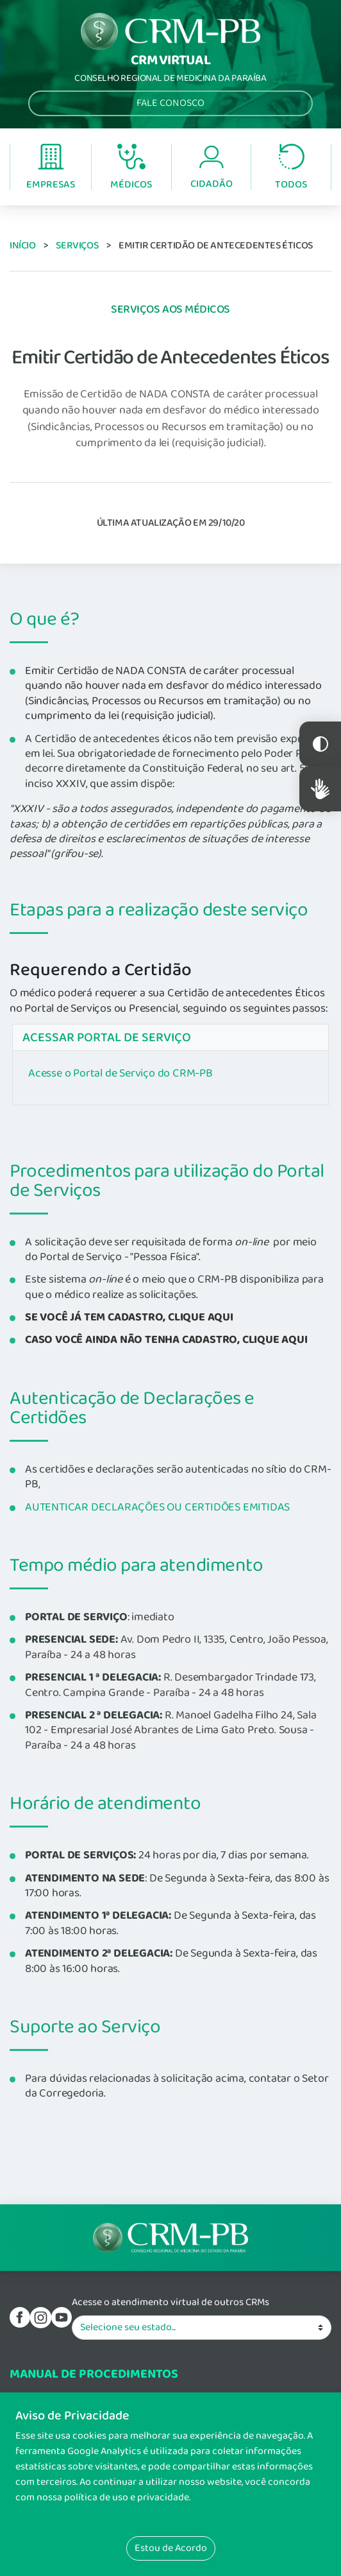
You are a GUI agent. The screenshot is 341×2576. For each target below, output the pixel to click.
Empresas (50, 168)
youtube (61, 2317)
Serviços (77, 246)
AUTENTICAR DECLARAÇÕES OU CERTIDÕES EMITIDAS (157, 1507)
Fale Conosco (170, 103)
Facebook (20, 2317)
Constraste (320, 744)
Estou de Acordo (171, 2548)
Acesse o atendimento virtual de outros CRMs (170, 2302)
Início (23, 246)
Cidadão (211, 168)
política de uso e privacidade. (127, 2497)
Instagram (40, 2317)
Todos (291, 168)
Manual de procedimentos (94, 2374)
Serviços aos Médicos (170, 309)
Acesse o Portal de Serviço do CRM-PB (120, 1073)
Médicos (131, 168)
